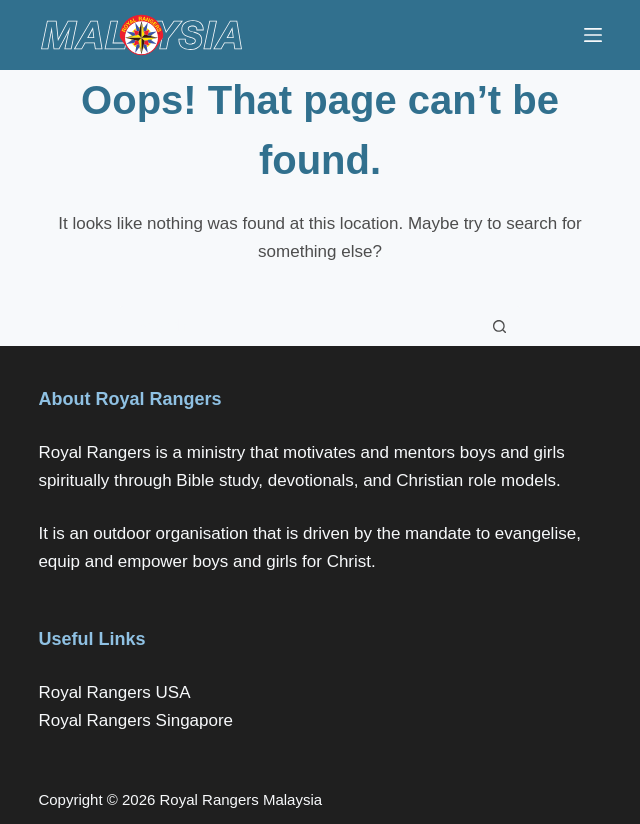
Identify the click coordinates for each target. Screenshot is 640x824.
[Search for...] (300, 326)
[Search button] (500, 326)
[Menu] (593, 35)
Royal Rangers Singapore (135, 720)
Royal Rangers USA (114, 692)
